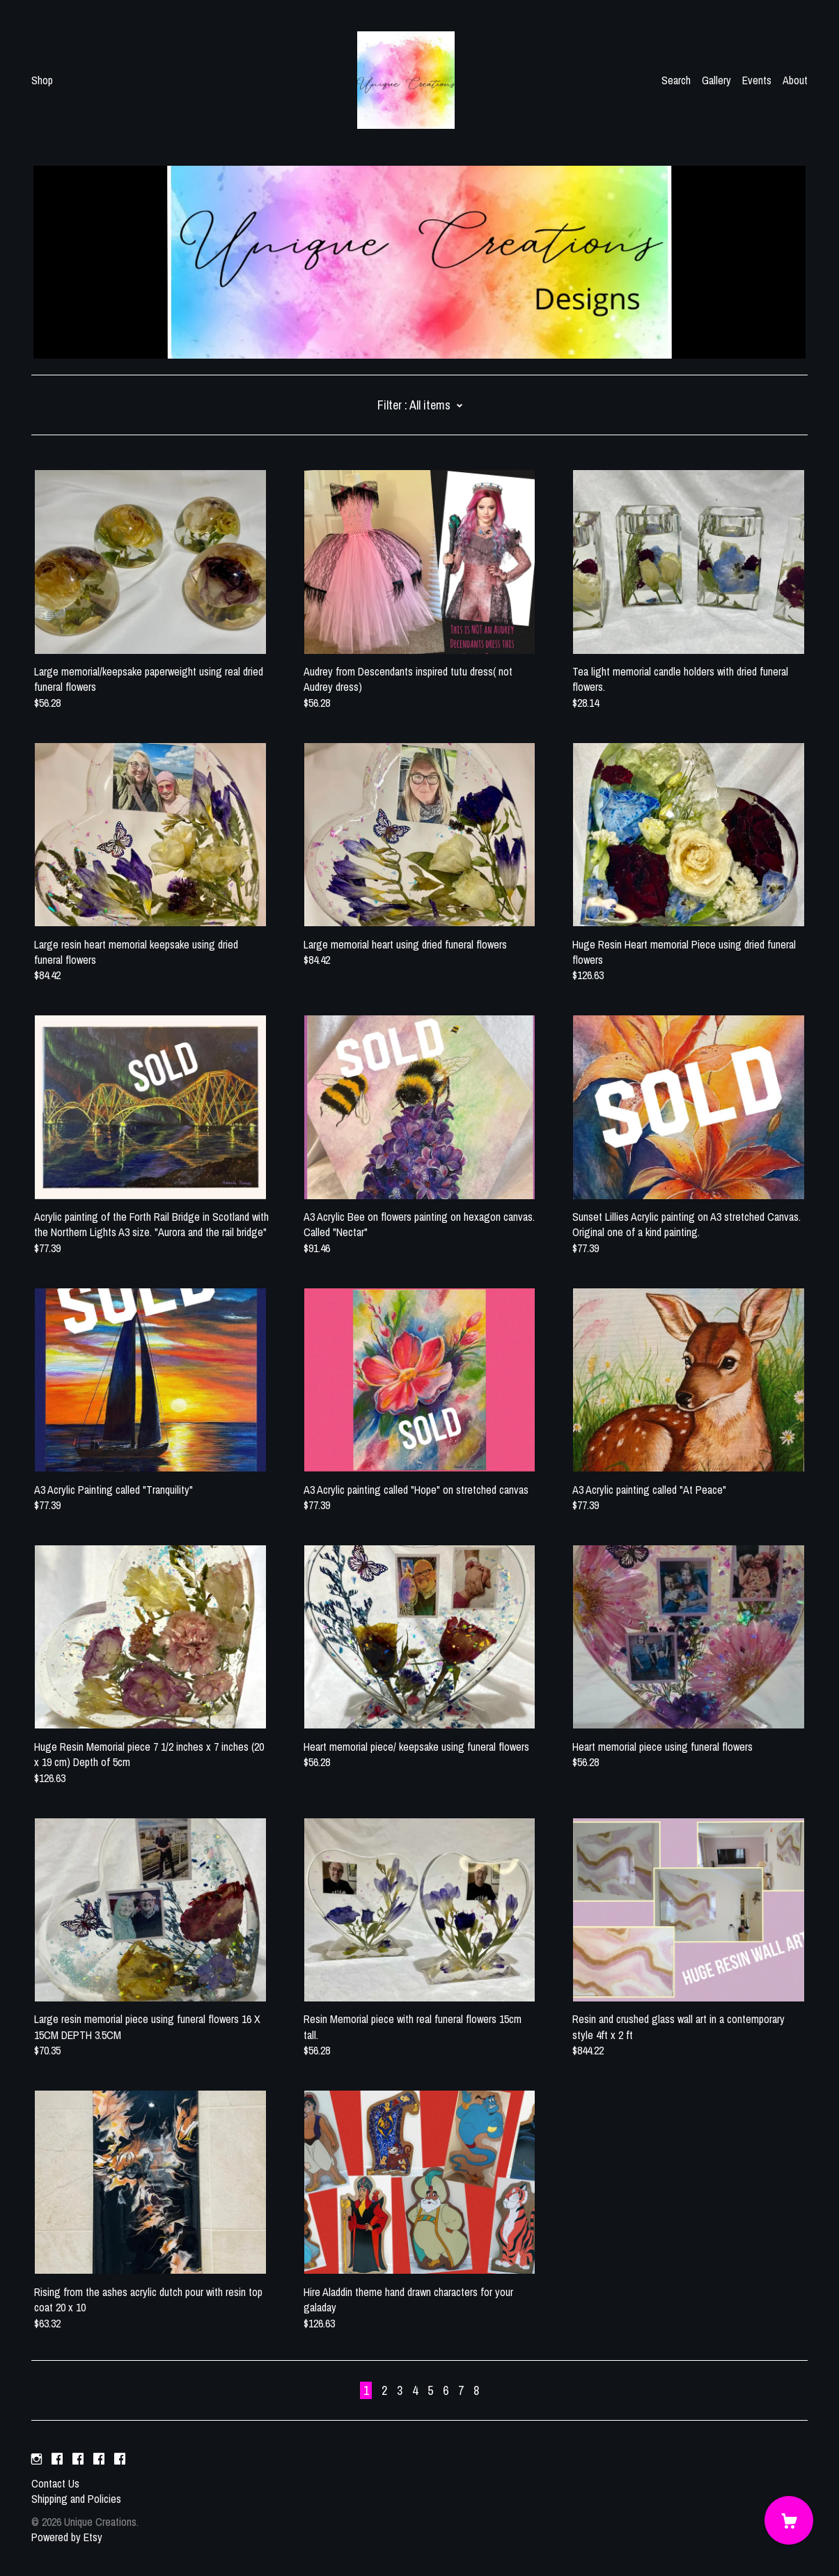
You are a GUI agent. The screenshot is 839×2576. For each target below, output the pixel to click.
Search (676, 80)
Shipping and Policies (76, 2498)
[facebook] (57, 2459)
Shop (42, 80)
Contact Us (55, 2483)
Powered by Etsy (66, 2537)
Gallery (716, 80)
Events (756, 80)
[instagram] (36, 2459)
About (795, 80)
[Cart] (788, 2520)
